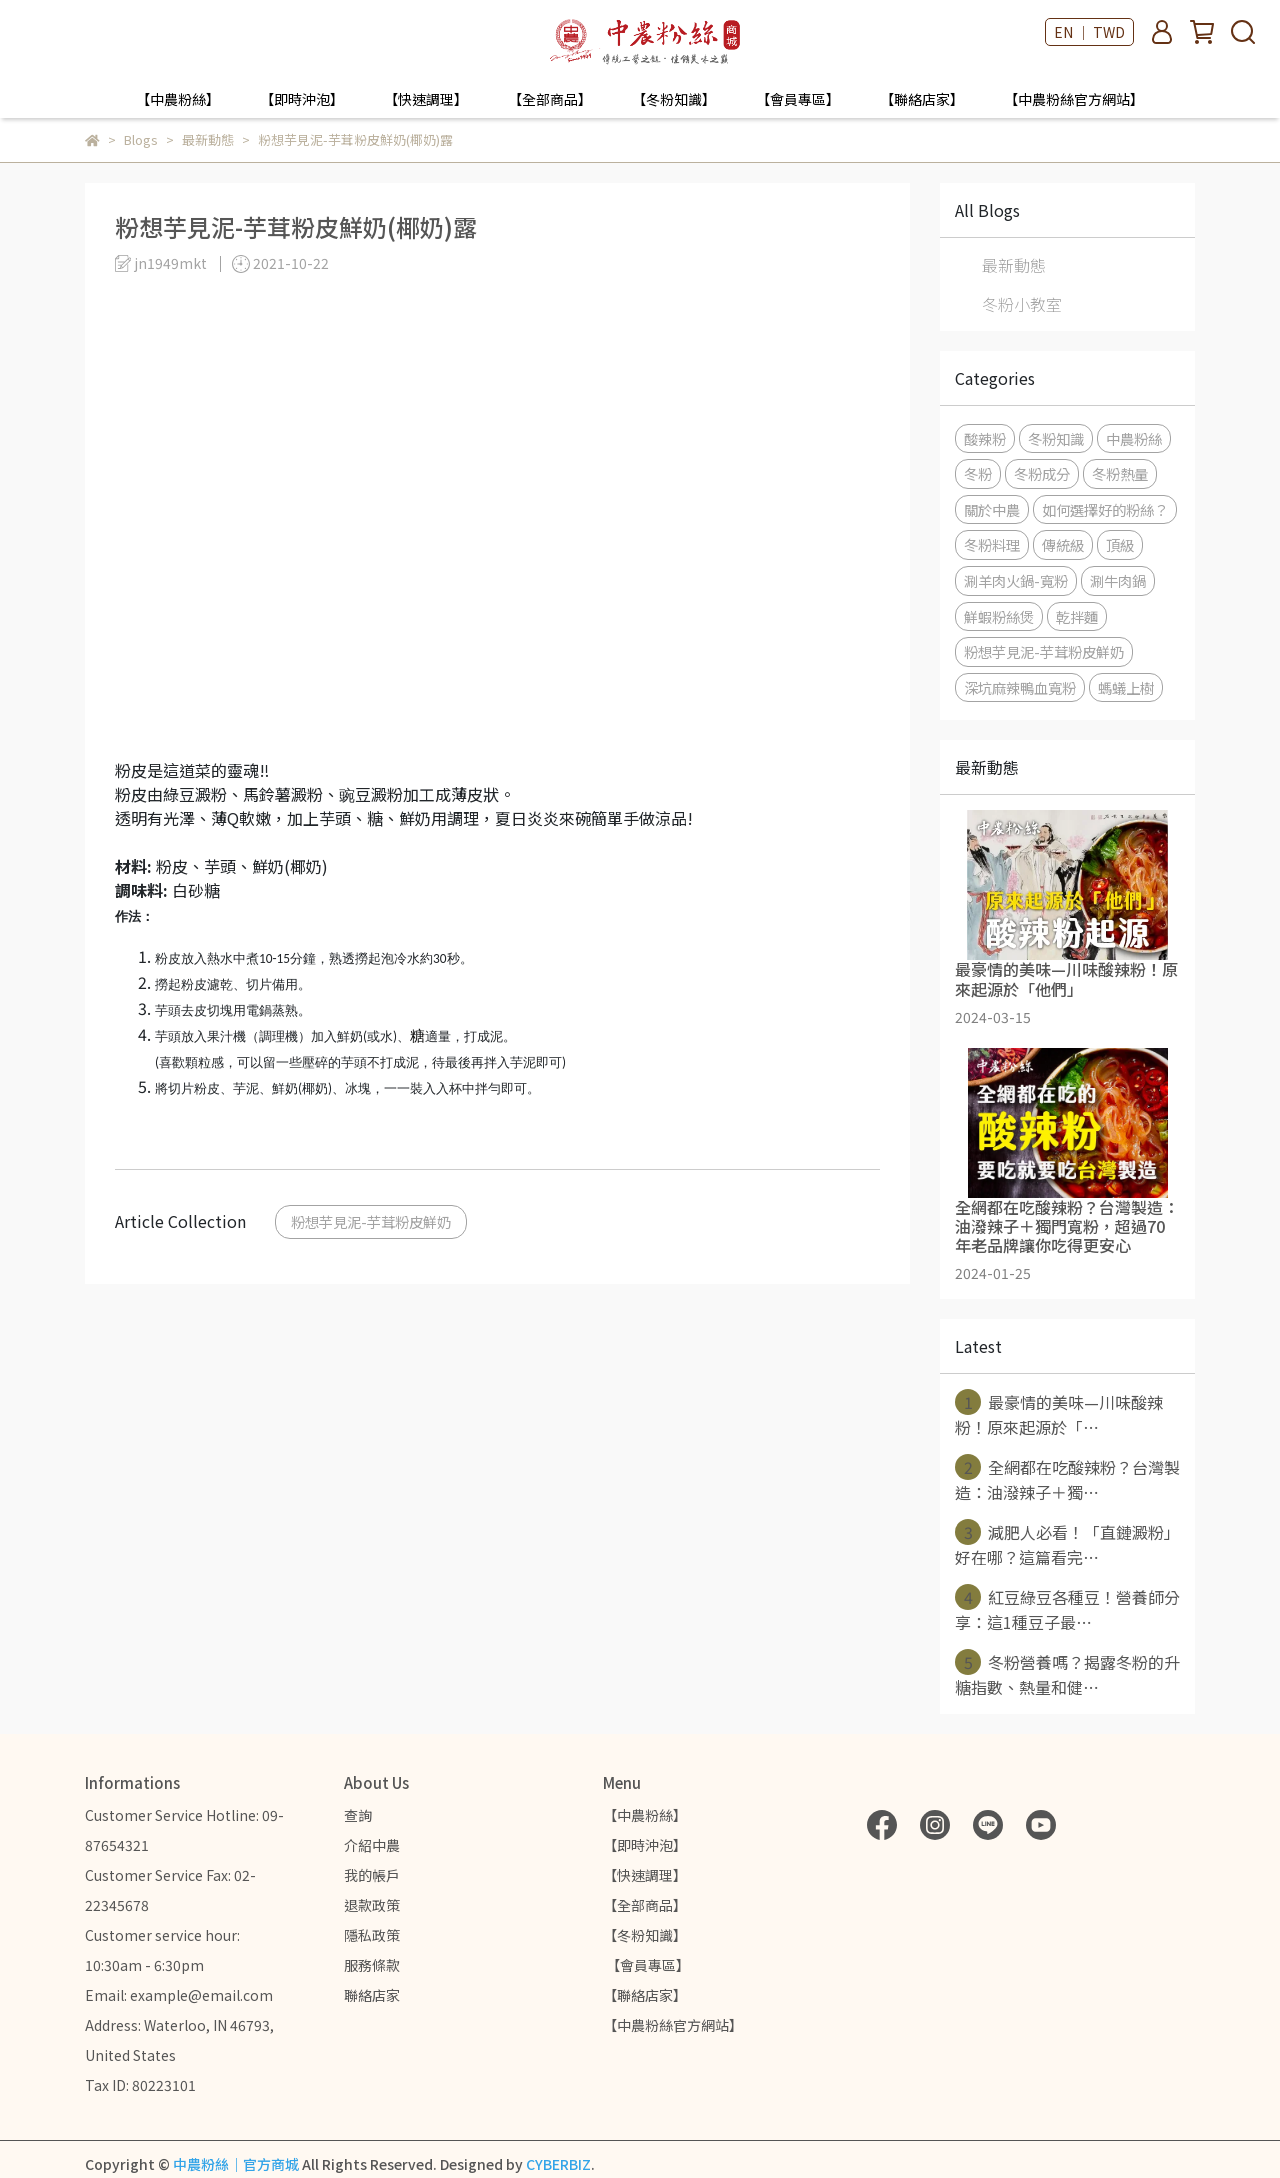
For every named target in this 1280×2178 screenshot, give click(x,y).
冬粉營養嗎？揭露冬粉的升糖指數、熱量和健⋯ (1067, 1674)
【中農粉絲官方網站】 (1074, 99)
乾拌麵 (1077, 616)
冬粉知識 (1056, 438)
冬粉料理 (992, 544)
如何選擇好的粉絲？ (1105, 509)
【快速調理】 (426, 99)
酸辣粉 (985, 438)
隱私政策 (372, 1935)
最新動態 (1014, 265)
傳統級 (1063, 544)
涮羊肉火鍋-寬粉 (1016, 580)
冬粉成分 (1042, 473)
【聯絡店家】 (922, 99)
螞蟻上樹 (1126, 687)
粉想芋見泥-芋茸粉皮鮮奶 (371, 1221)
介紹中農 (372, 1845)
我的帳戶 (372, 1875)
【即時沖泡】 (302, 99)
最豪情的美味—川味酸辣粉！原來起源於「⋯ (1059, 1414)
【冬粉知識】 (674, 99)
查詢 (358, 1815)
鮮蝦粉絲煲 (999, 616)
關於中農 (992, 509)
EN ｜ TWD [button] (1089, 32)
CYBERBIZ (558, 2164)
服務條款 (372, 1965)
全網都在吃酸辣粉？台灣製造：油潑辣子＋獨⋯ (1067, 1479)
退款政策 (372, 1905)
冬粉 (978, 473)
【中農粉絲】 (178, 99)
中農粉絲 (1134, 438)
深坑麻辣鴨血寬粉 (1020, 687)
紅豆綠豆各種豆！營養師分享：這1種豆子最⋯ (1067, 1609)
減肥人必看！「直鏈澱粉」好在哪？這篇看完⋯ (1067, 1544)
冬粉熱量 (1120, 473)
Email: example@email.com (179, 1995)
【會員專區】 (798, 99)
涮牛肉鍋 (1118, 580)
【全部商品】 (550, 99)
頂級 (1120, 544)
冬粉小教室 (1022, 304)
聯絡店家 (372, 1995)
